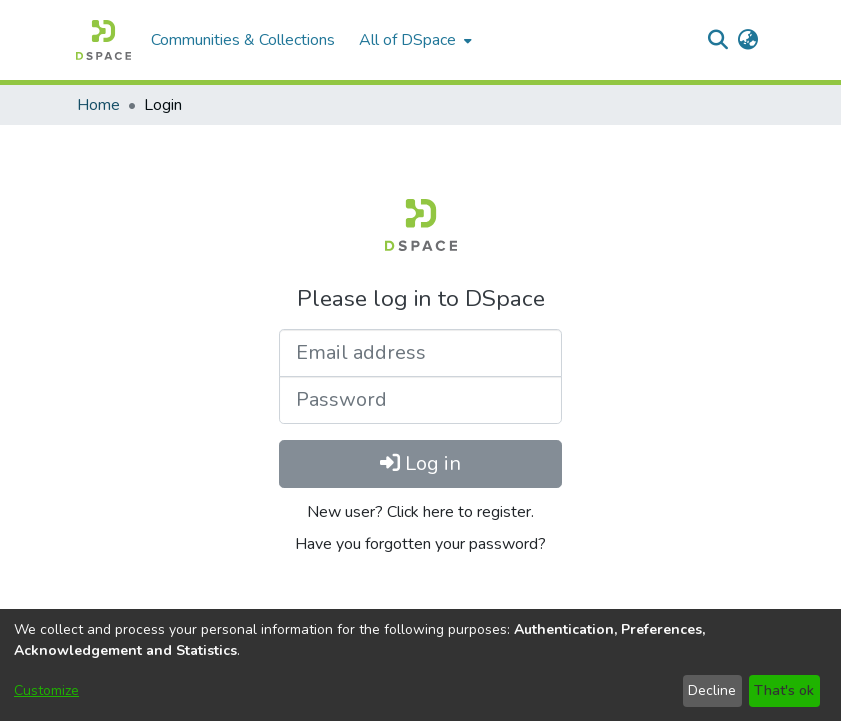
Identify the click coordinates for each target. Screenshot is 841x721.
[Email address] (420, 353)
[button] (103, 40)
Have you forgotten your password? (420, 544)
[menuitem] (413, 40)
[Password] (420, 400)
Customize (46, 690)
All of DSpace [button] (407, 40)
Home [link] (98, 105)
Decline (712, 690)
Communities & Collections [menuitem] (243, 40)
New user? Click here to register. (420, 512)
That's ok (784, 690)
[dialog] (420, 665)
